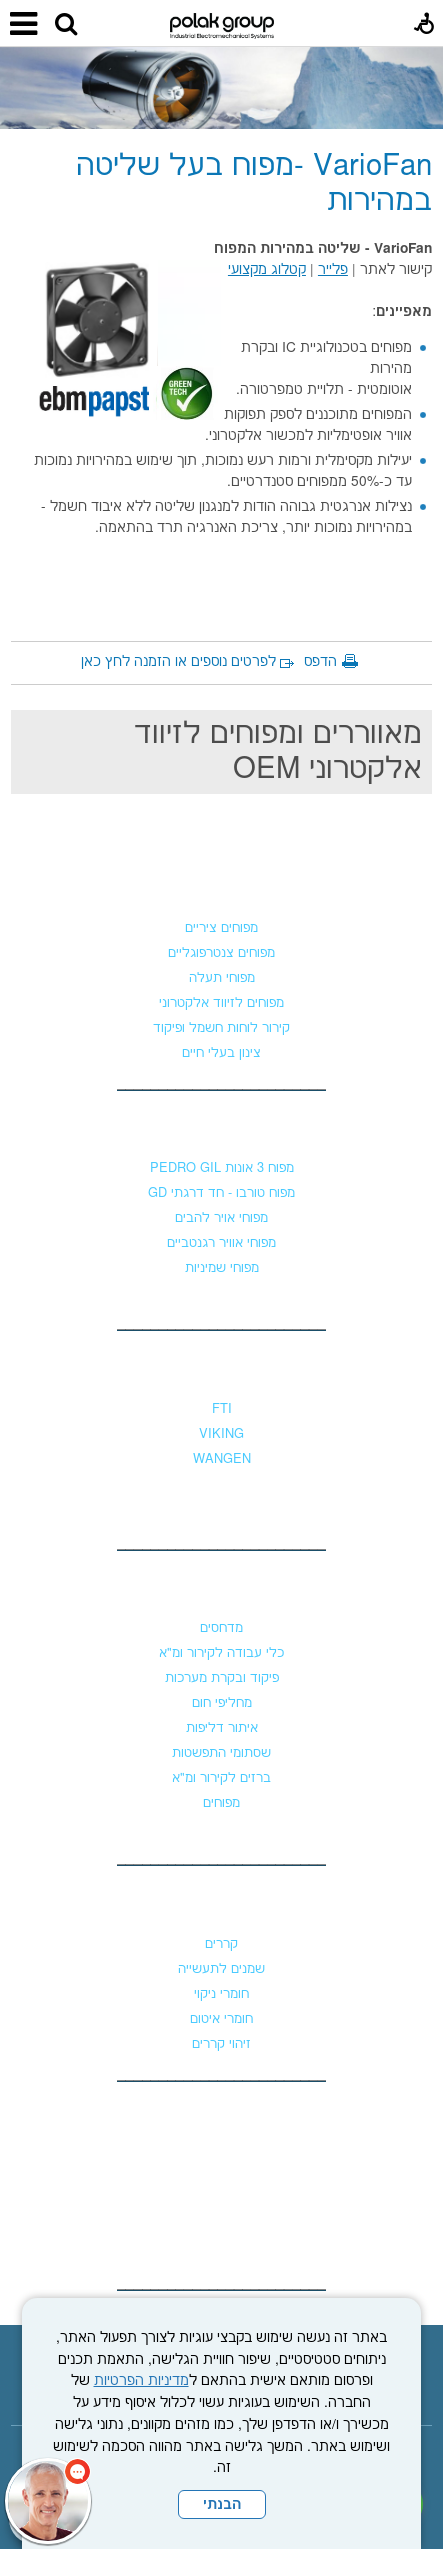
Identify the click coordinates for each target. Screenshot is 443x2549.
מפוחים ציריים (221, 928)
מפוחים (222, 888)
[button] (66, 25)
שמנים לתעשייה (221, 1969)
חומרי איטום (221, 2019)
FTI (222, 1409)
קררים (221, 1944)
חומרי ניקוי (221, 1994)
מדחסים (221, 1628)
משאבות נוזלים (222, 1369)
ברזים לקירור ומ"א (221, 1778)
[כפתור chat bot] (48, 2501)
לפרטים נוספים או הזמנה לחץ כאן (178, 662)
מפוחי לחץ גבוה (222, 1128)
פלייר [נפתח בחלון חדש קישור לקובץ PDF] (333, 270)
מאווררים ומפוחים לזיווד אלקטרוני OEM (278, 752)
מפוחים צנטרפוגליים (221, 953)
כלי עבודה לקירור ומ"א (221, 1653)
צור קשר (222, 2117)
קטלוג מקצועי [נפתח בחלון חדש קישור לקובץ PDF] (267, 270)
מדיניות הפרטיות (141, 2381)
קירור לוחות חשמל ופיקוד (221, 1028)
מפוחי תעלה (222, 978)
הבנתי (222, 2505)
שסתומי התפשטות (221, 1753)
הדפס (320, 662)
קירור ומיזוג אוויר (221, 1588)
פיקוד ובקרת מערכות (222, 1678)
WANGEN (222, 1459)
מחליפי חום (222, 1703)
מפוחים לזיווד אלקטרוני (221, 1003)
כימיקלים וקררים (222, 1904)
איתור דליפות (222, 1728)
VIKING (221, 1434)
